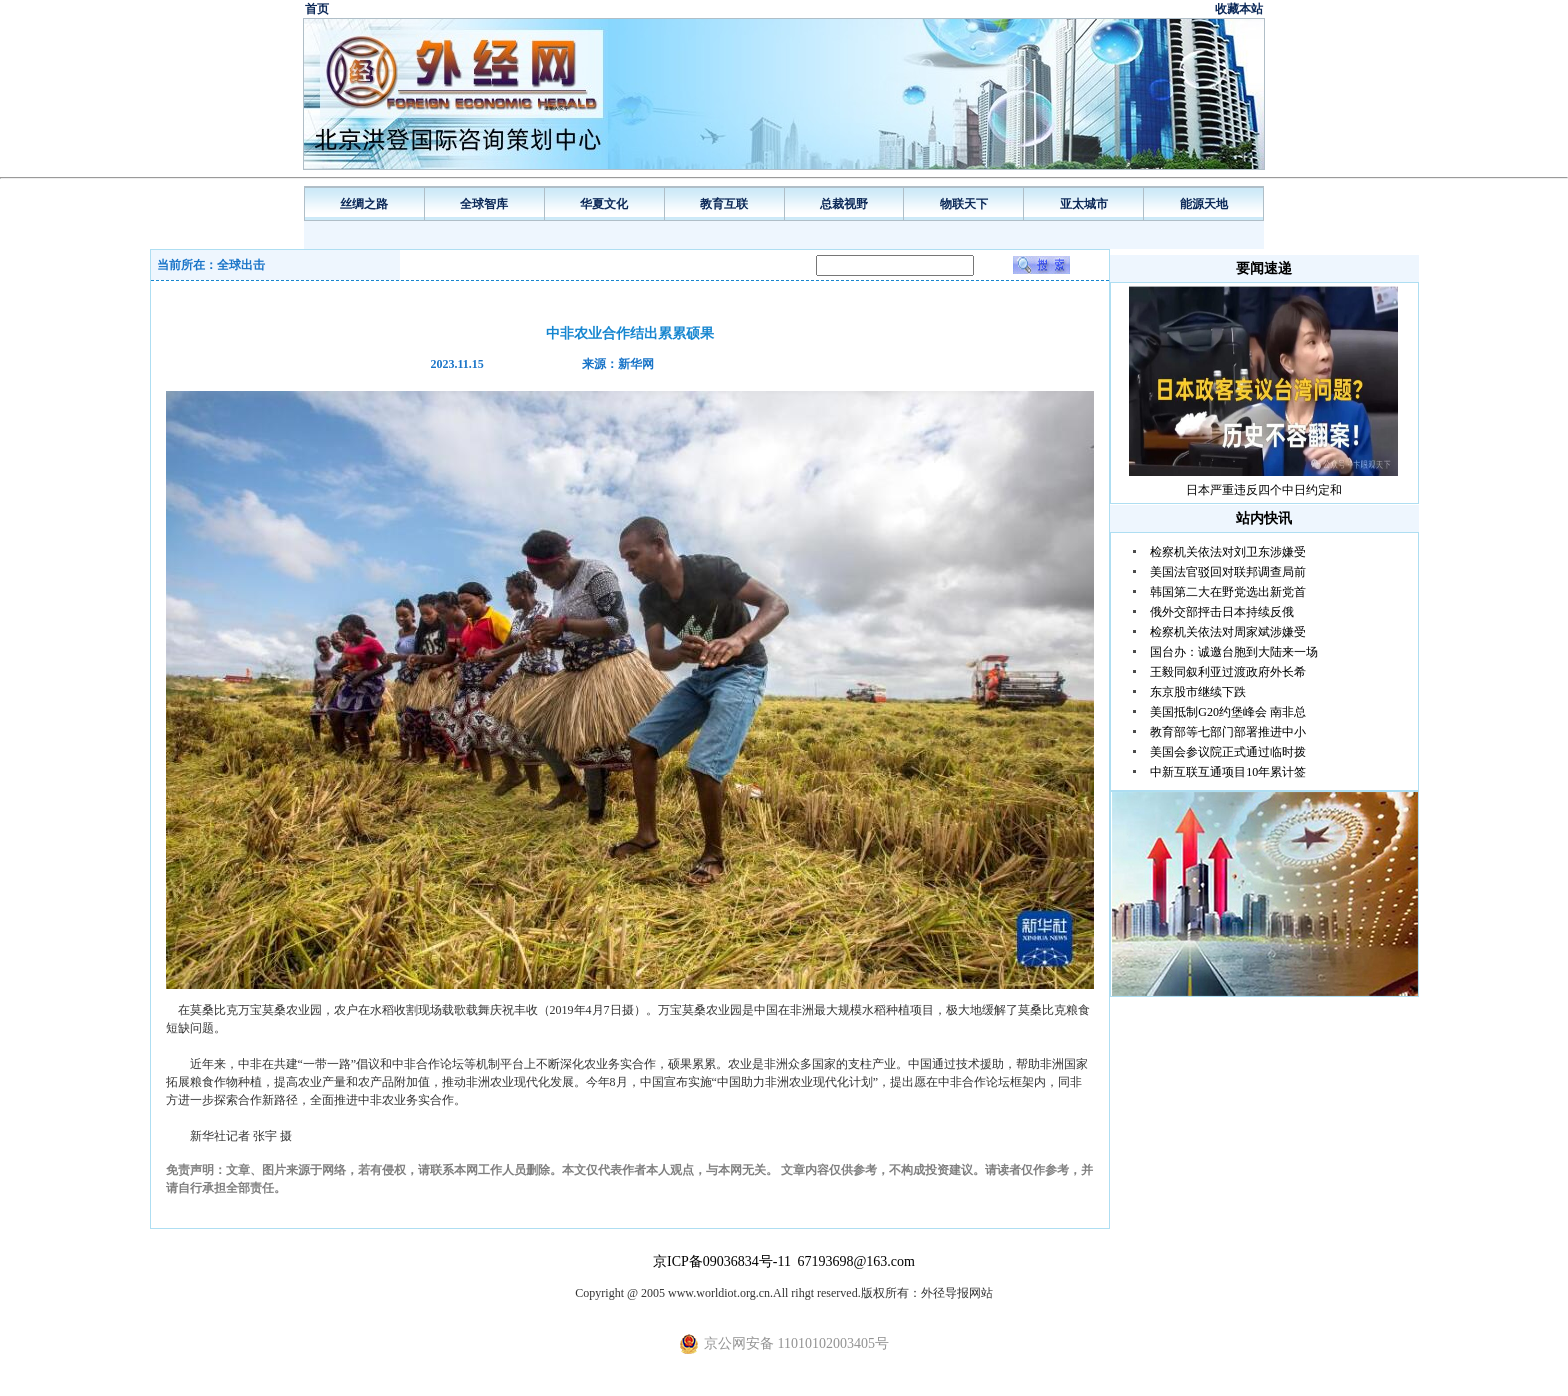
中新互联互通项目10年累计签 (1228, 772)
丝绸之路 (364, 204)
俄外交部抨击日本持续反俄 (1222, 612)
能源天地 (1204, 204)
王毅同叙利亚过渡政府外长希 (1228, 672)
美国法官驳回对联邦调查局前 (1228, 572)
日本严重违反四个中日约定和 (1264, 490)
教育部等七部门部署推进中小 (1228, 732)
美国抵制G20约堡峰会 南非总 (1228, 712)
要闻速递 (1264, 268)
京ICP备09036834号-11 (723, 1261)
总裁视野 (844, 204)
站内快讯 (1264, 518)
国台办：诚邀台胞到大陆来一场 (1234, 652)
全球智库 (484, 204)
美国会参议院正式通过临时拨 (1228, 752)
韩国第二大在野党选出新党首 (1228, 592)
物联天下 (964, 204)
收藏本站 (1239, 9)
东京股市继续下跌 (1198, 692)
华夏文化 (604, 204)
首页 (317, 9)
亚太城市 (1084, 204)
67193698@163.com (856, 1261)
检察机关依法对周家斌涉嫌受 (1228, 632)
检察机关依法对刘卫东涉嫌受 (1228, 552)
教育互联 (724, 204)
